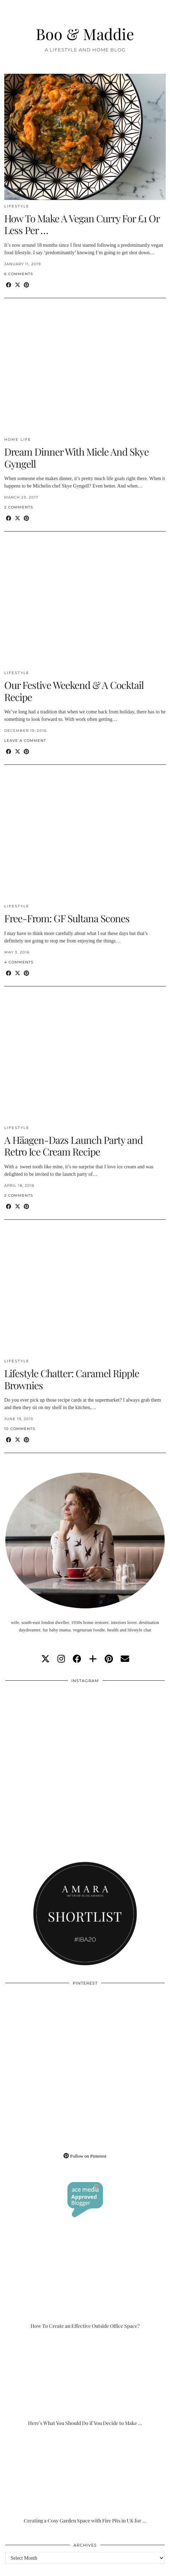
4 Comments (18, 962)
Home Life (17, 439)
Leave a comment (25, 740)
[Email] (125, 1659)
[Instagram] (45, 1727)
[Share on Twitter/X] (17, 285)
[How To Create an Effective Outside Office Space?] (85, 2285)
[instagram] (61, 1659)
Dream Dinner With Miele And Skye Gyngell (76, 457)
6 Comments (18, 274)
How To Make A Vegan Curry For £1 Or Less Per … (81, 224)
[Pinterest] (45, 2030)
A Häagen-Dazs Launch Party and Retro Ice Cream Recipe (73, 1145)
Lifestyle (16, 206)
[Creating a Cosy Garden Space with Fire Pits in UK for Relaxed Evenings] (85, 2479)
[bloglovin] (93, 1659)
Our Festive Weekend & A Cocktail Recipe (74, 690)
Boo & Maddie (85, 33)
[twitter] (45, 1659)
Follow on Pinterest (85, 2156)
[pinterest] (109, 1659)
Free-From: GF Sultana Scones (67, 918)
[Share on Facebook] (8, 285)
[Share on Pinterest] (26, 285)
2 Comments (18, 507)
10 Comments (19, 1428)
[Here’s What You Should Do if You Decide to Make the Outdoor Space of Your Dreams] (85, 2382)
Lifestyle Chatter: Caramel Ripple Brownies (71, 1379)
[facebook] (77, 1659)
